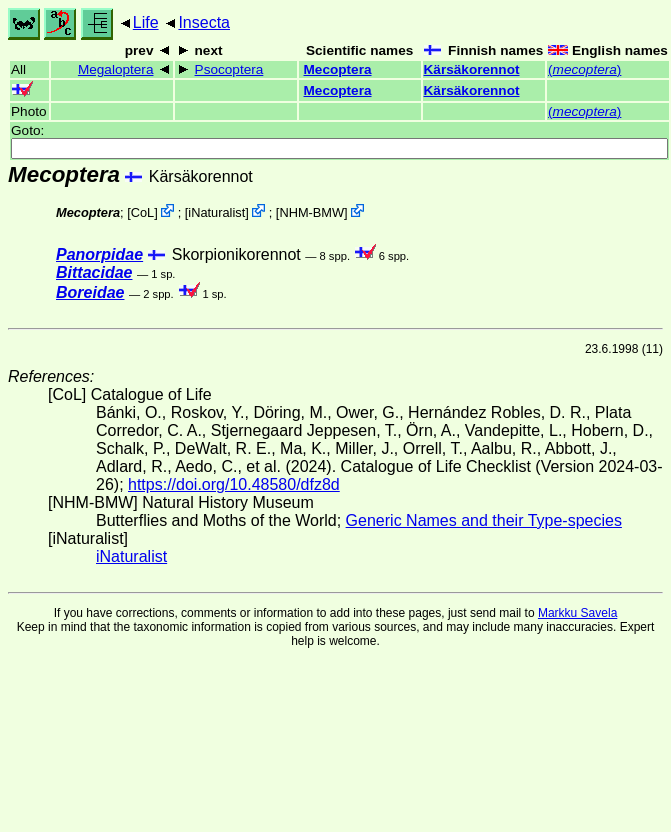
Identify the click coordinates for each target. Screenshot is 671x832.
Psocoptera (229, 69)
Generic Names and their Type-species (484, 520)
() (584, 69)
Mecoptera (338, 69)
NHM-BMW (311, 212)
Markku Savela (577, 613)
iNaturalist (216, 212)
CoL (142, 212)
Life (146, 22)
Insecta (204, 22)
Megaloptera (116, 69)
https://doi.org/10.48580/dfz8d (234, 484)
